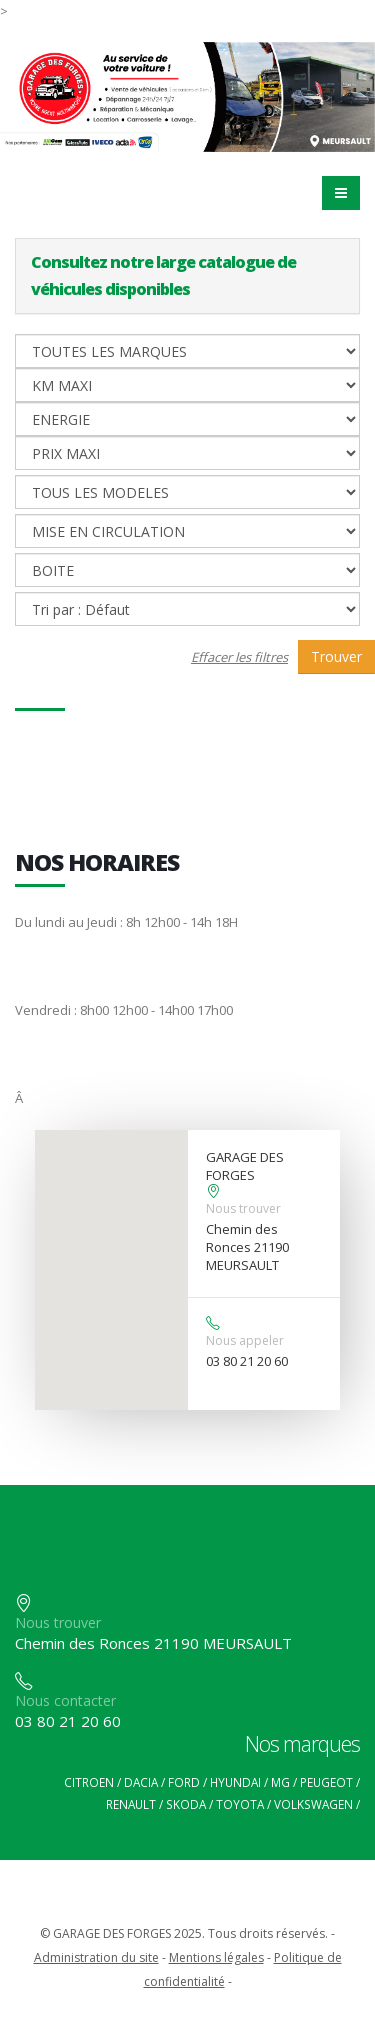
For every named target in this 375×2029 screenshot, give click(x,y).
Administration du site (96, 1957)
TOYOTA (240, 1804)
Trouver (336, 656)
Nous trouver (243, 1208)
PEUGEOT (326, 1782)
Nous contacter (65, 1700)
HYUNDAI (235, 1782)
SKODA (186, 1804)
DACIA (141, 1782)
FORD (184, 1782)
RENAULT (131, 1804)
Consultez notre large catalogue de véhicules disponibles (163, 275)
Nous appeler (245, 1340)
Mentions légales (216, 1957)
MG (280, 1782)
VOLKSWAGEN (313, 1804)
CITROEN (89, 1782)
